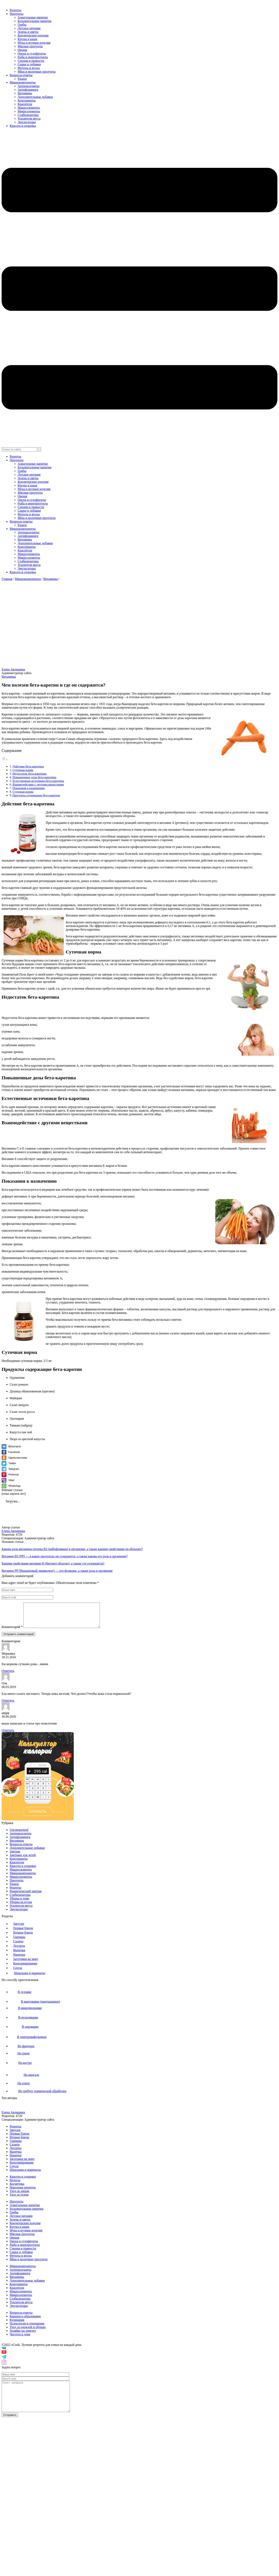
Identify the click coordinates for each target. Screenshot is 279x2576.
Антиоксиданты (28, 86)
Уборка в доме (19, 1903)
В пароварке (30, 2031)
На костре (25, 2067)
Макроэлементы (29, 107)
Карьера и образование (25, 2321)
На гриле (23, 2058)
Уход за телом (19, 2199)
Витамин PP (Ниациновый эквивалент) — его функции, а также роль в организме (57, 1570)
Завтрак (15, 1856)
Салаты (18, 1946)
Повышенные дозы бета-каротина (34, 777)
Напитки (19, 1959)
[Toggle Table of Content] (5, 759)
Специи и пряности (31, 60)
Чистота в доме (20, 2339)
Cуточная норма (22, 791)
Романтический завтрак (26, 1896)
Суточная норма (22, 770)
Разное (22, 78)
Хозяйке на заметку (23, 2335)
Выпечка (19, 1955)
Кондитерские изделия (33, 35)
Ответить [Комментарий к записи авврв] (8, 1735)
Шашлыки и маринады (29, 1978)
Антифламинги (28, 89)
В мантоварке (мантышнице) (40, 2006)
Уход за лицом (19, 2196)
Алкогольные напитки (33, 17)
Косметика (17, 2188)
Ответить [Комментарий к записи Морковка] (8, 1675)
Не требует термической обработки (42, 2096)
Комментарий (12, 1631)
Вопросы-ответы (21, 75)
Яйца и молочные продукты (37, 71)
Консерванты (27, 100)
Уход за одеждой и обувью (28, 2332)
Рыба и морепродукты (33, 57)
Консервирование (25, 1968)
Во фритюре (26, 2051)
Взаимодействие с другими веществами (38, 784)
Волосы (15, 2185)
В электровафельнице (31, 2041)
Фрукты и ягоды (29, 68)
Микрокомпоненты (23, 82)
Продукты (16, 13)
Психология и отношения (27, 2328)
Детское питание (29, 28)
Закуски (18, 1928)
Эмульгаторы (27, 122)
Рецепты (15, 10)
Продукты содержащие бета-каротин (36, 795)
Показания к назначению (28, 788)
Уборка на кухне (21, 1907)
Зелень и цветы (28, 32)
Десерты (19, 1950)
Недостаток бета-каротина (29, 773)
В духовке (24, 1996)
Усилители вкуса (29, 118)
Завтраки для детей (23, 1860)
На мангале (31, 2079)
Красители (25, 104)
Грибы (22, 24)
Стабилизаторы (28, 115)
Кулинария (17, 2324)
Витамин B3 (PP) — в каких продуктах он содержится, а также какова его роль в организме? (64, 1556)
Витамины (25, 93)
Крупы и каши (27, 39)
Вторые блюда (23, 1937)
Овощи (22, 50)
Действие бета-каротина (28, 766)
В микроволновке (30, 2012)
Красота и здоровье (23, 125)
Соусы (17, 1972)
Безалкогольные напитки (35, 21)
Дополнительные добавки (35, 97)
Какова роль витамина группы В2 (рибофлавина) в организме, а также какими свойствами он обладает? (72, 1549)
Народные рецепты (23, 2192)
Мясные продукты (30, 46)
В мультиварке (28, 2022)
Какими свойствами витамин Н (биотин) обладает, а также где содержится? (53, 1563)
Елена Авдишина (13, 669)
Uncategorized (19, 1834)
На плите (23, 2088)
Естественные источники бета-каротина (38, 780)
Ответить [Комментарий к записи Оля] (8, 1705)
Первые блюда (23, 1933)
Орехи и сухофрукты (32, 53)
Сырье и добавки (29, 64)
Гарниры (19, 1941)
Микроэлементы (29, 111)
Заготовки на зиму (25, 1964)
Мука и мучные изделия (34, 42)
